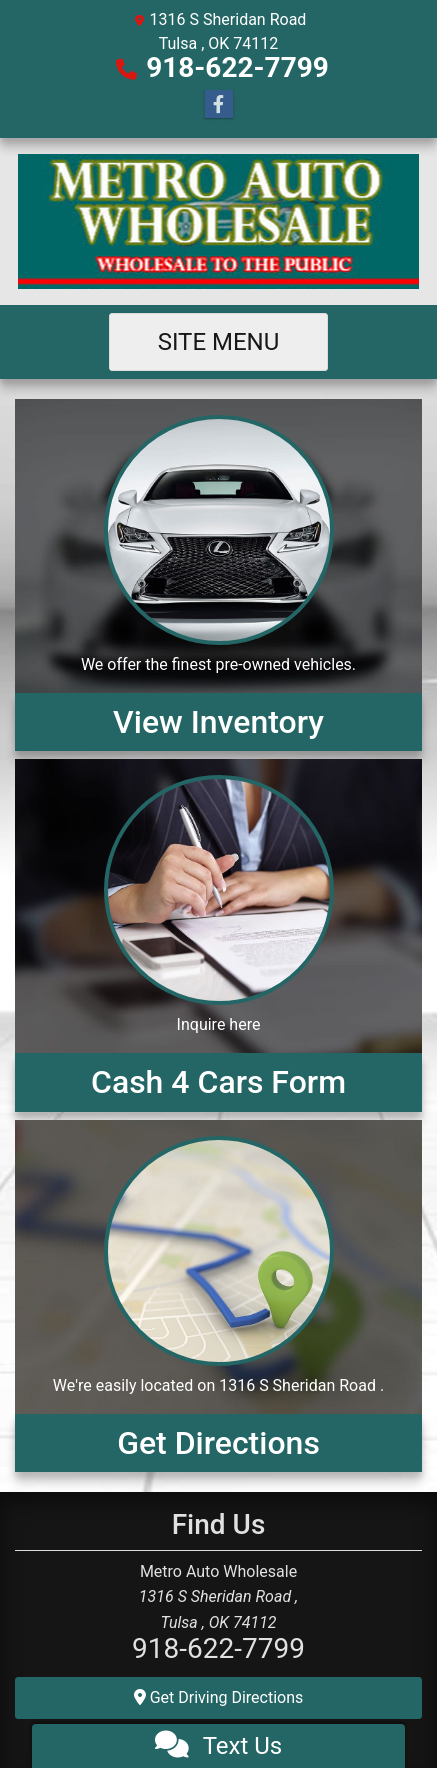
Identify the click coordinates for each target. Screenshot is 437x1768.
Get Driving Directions (219, 1697)
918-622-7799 (237, 67)
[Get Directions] (218, 1296)
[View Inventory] (218, 575)
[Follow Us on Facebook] (219, 105)
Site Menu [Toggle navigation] (219, 342)
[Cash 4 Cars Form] (218, 935)
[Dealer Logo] (218, 221)
